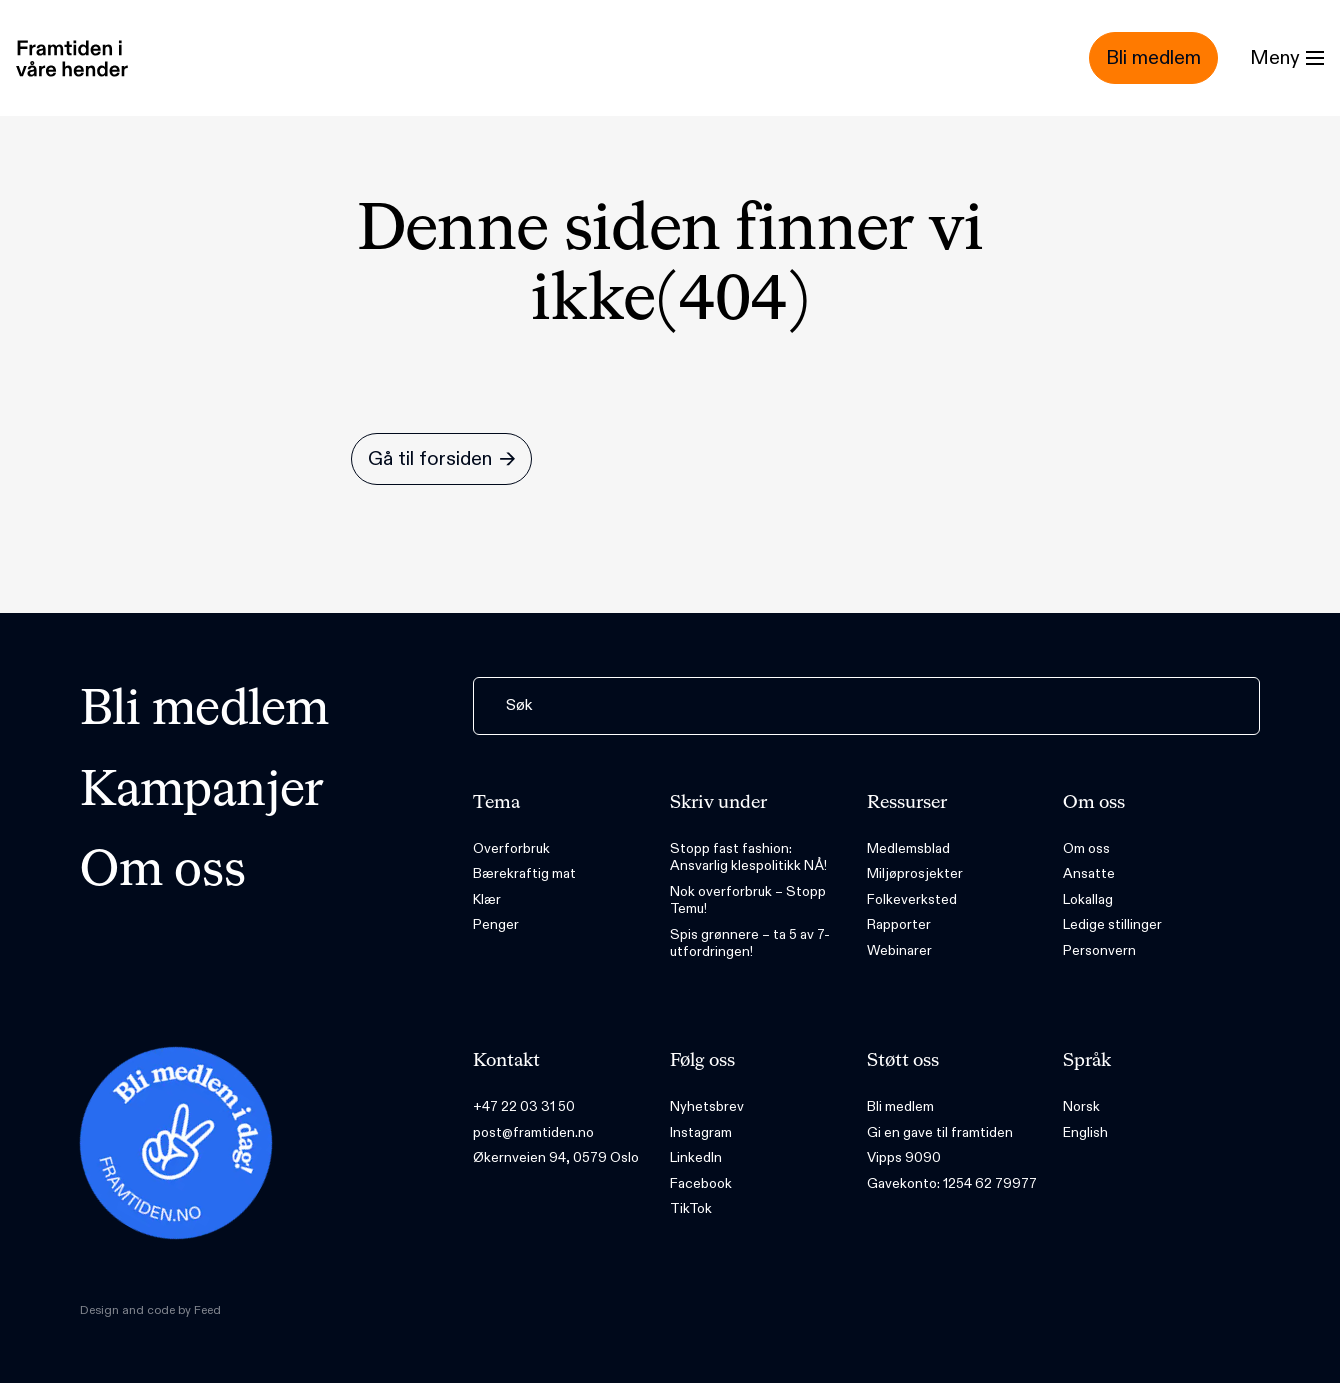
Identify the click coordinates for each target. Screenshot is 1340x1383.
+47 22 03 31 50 (524, 1106)
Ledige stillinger (1112, 924)
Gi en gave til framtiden (940, 1132)
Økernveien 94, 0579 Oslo (556, 1157)
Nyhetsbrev (707, 1106)
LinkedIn (696, 1157)
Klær (487, 899)
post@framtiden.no (533, 1132)
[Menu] (1287, 58)
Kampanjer (202, 792)
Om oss (163, 872)
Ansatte (1089, 873)
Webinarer (899, 950)
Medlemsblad (908, 848)
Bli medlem (204, 711)
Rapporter (899, 924)
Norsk (1081, 1106)
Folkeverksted (912, 899)
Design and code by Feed (150, 1310)
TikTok (691, 1208)
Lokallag (1088, 899)
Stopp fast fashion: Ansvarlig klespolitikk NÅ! (748, 857)
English (1085, 1132)
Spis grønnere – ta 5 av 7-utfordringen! (750, 943)
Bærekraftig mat (524, 873)
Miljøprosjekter (915, 873)
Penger (496, 924)
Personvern (1099, 950)
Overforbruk (511, 848)
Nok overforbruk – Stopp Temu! (748, 900)
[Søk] (866, 706)
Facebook (701, 1183)
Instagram (701, 1132)
